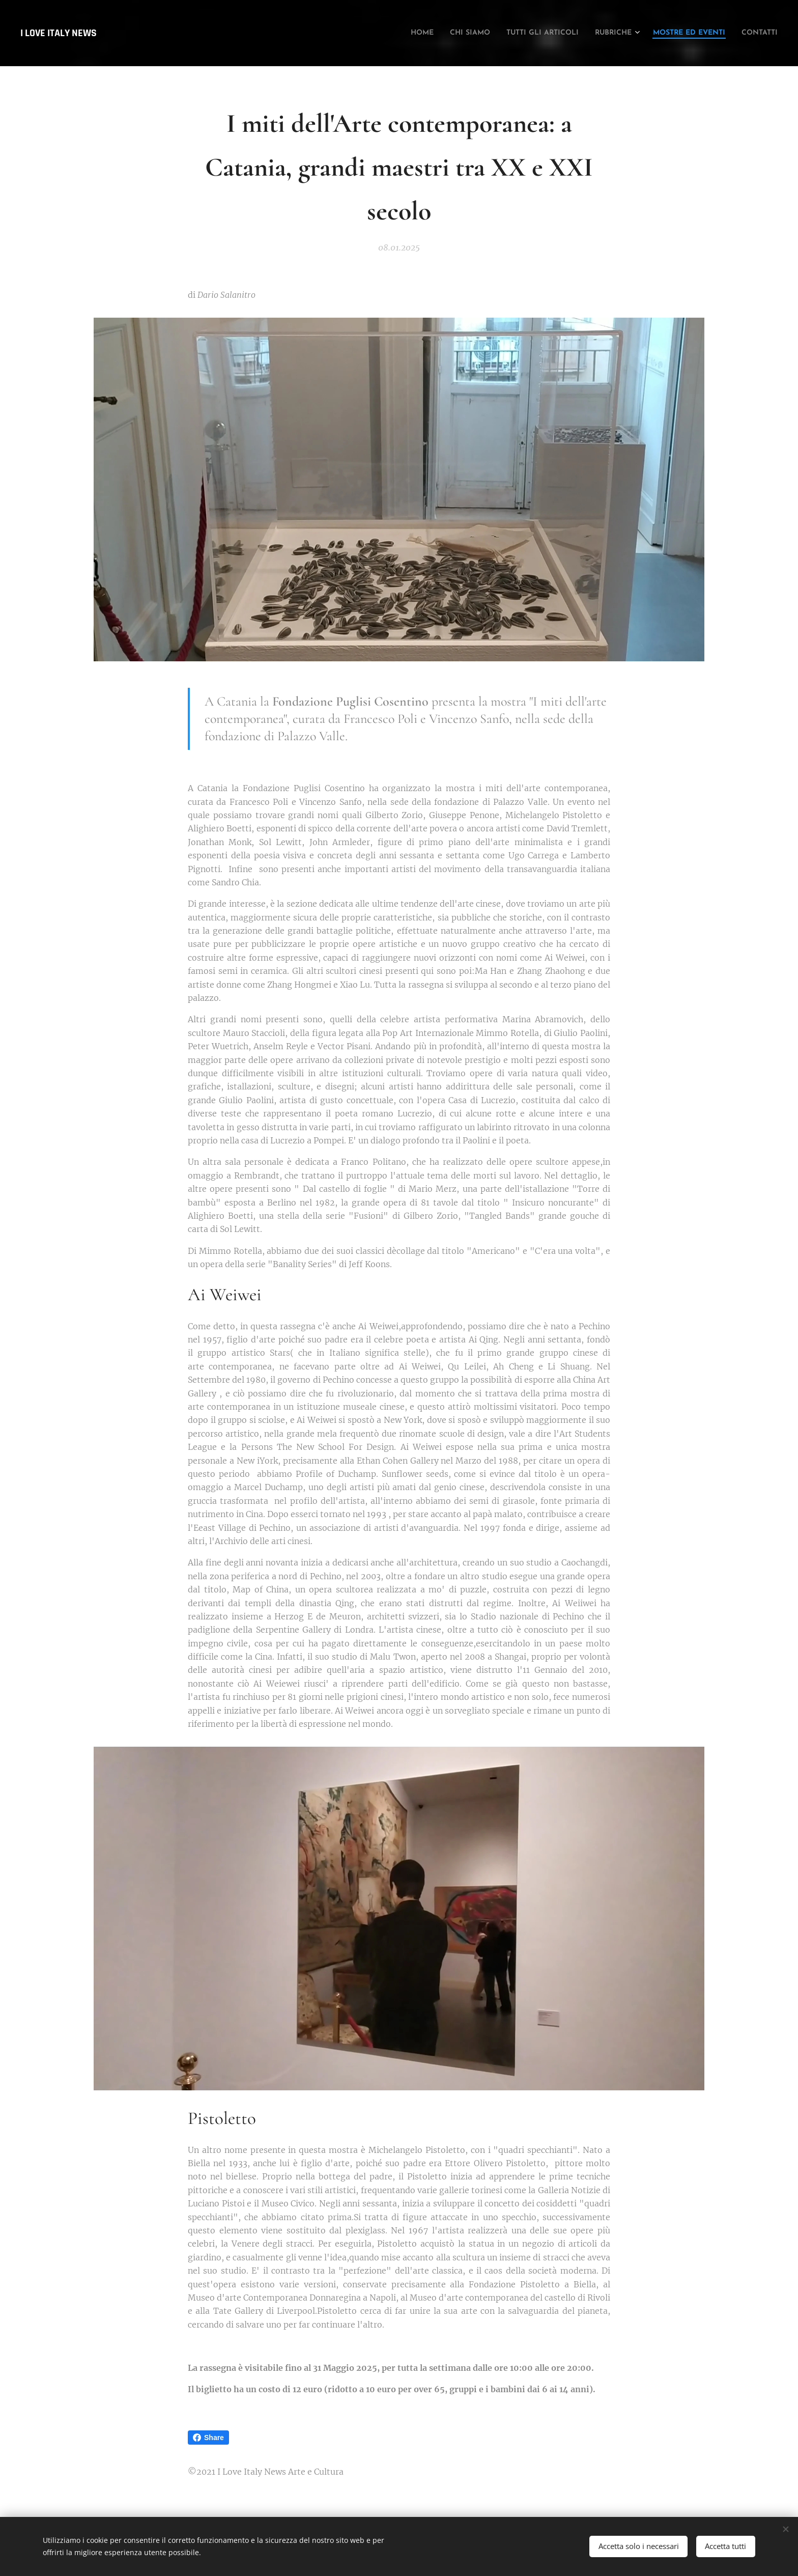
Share (208, 2437)
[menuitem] (361, 33)
